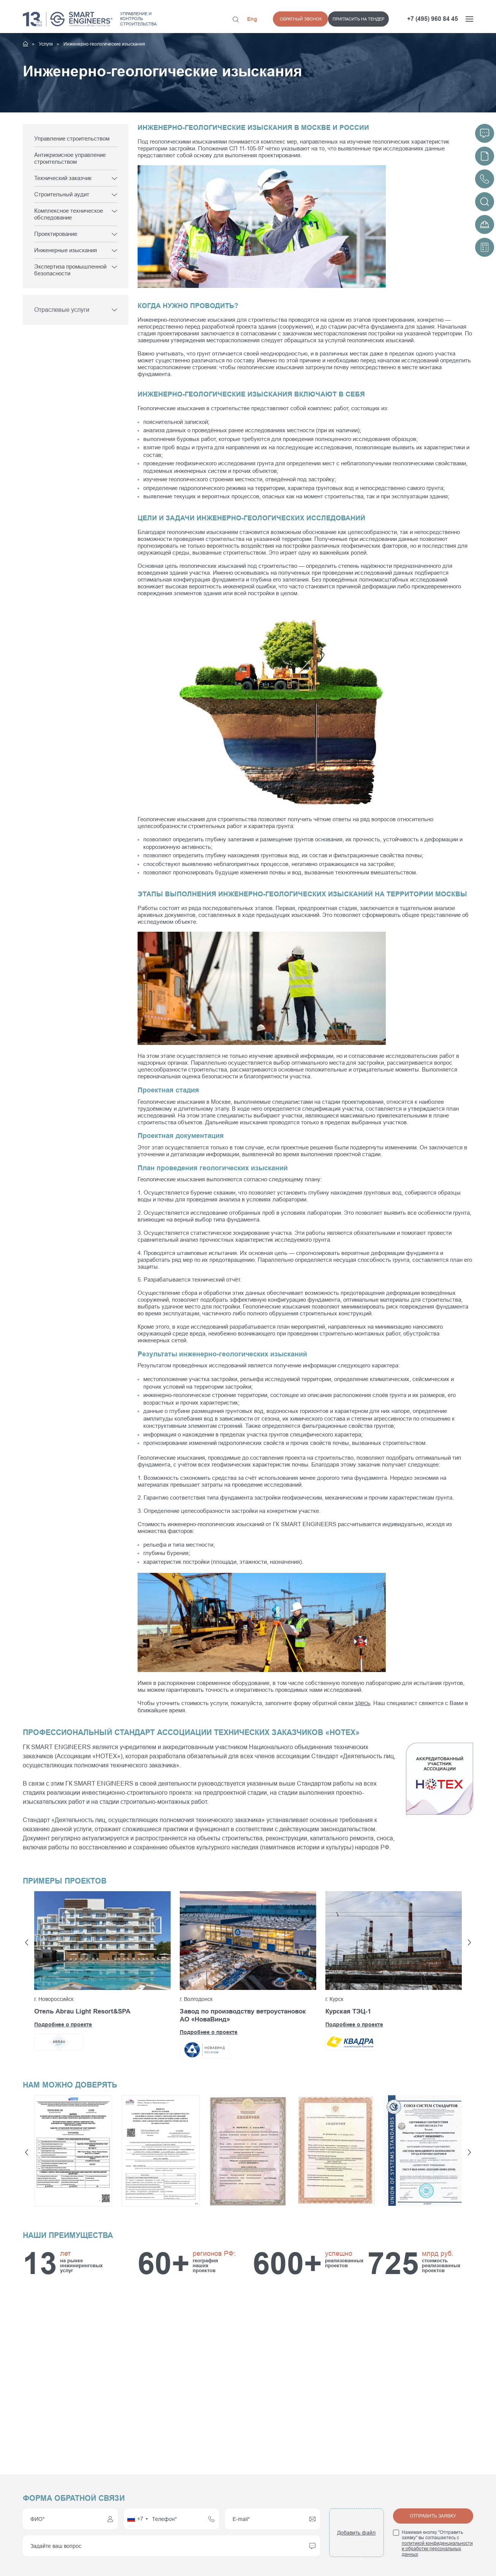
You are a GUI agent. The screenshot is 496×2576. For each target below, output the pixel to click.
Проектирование (55, 234)
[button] (26, 1942)
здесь (362, 1703)
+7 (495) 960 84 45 (432, 19)
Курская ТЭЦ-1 (348, 2011)
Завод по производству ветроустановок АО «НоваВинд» (243, 2015)
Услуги (46, 44)
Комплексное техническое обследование (68, 214)
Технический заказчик (63, 178)
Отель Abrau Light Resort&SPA (82, 2011)
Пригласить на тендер (303, 19)
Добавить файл (356, 2533)
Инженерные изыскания (65, 250)
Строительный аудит (61, 194)
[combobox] (137, 2519)
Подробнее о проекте (63, 2024)
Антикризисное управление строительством (70, 158)
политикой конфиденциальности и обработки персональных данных (437, 2549)
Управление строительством (71, 138)
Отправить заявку (433, 2516)
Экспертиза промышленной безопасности (70, 270)
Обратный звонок (368, 19)
